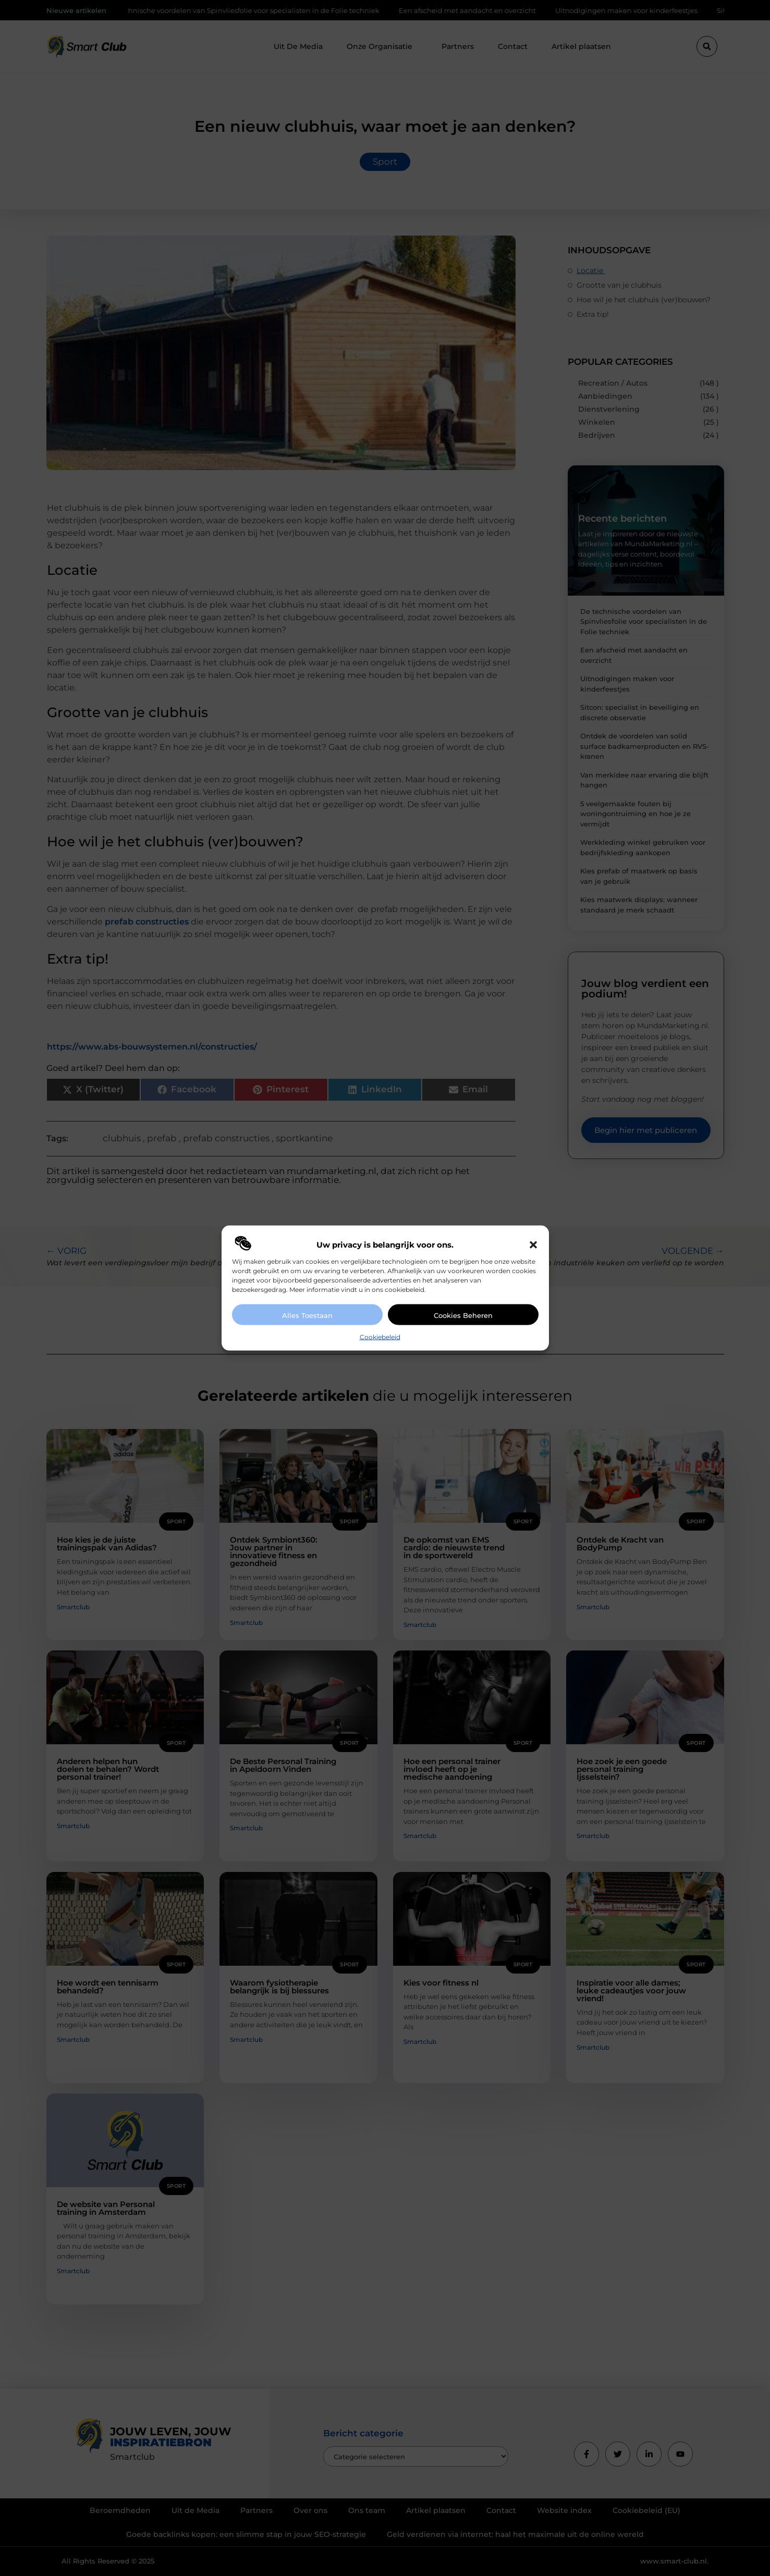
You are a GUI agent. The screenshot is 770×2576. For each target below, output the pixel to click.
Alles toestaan (307, 1315)
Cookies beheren (463, 1315)
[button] (533, 1245)
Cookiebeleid (380, 1337)
